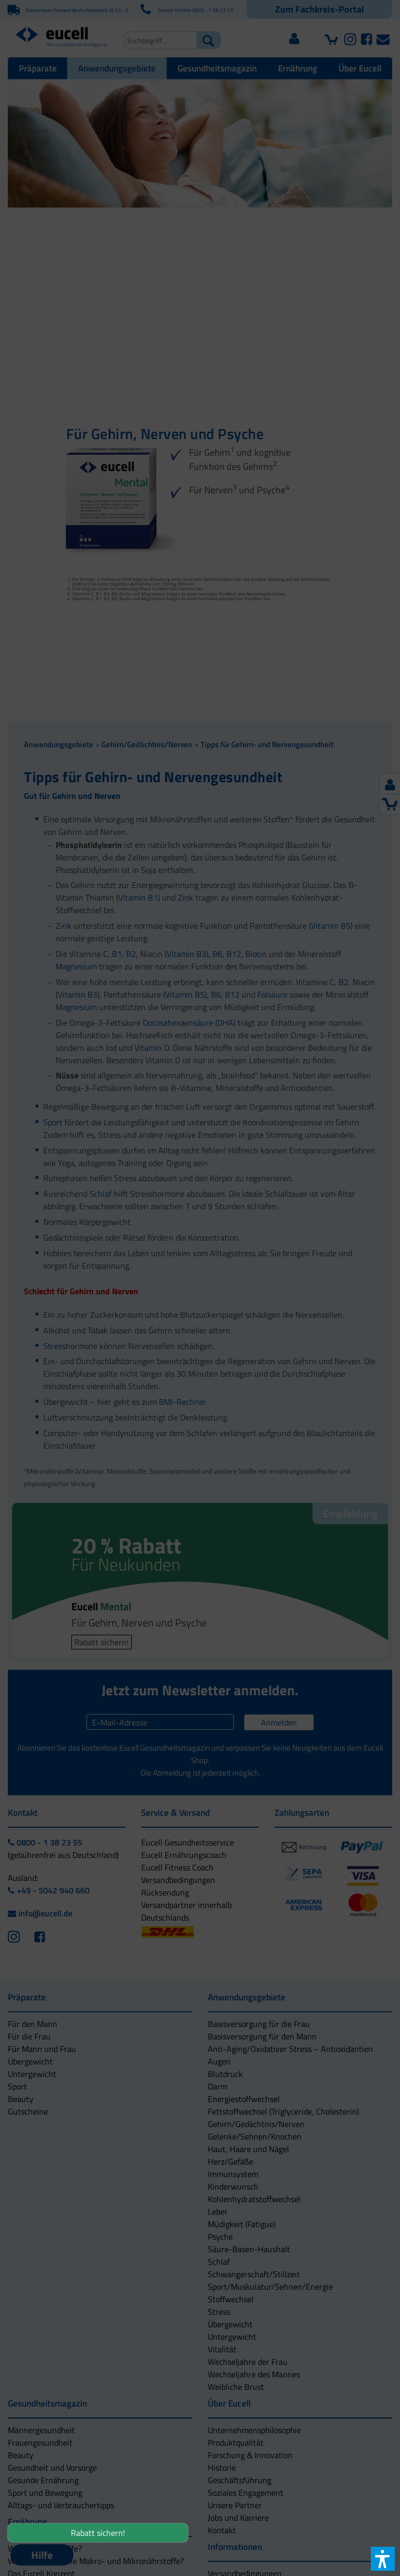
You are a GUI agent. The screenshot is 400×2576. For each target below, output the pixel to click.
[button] (199, 1340)
